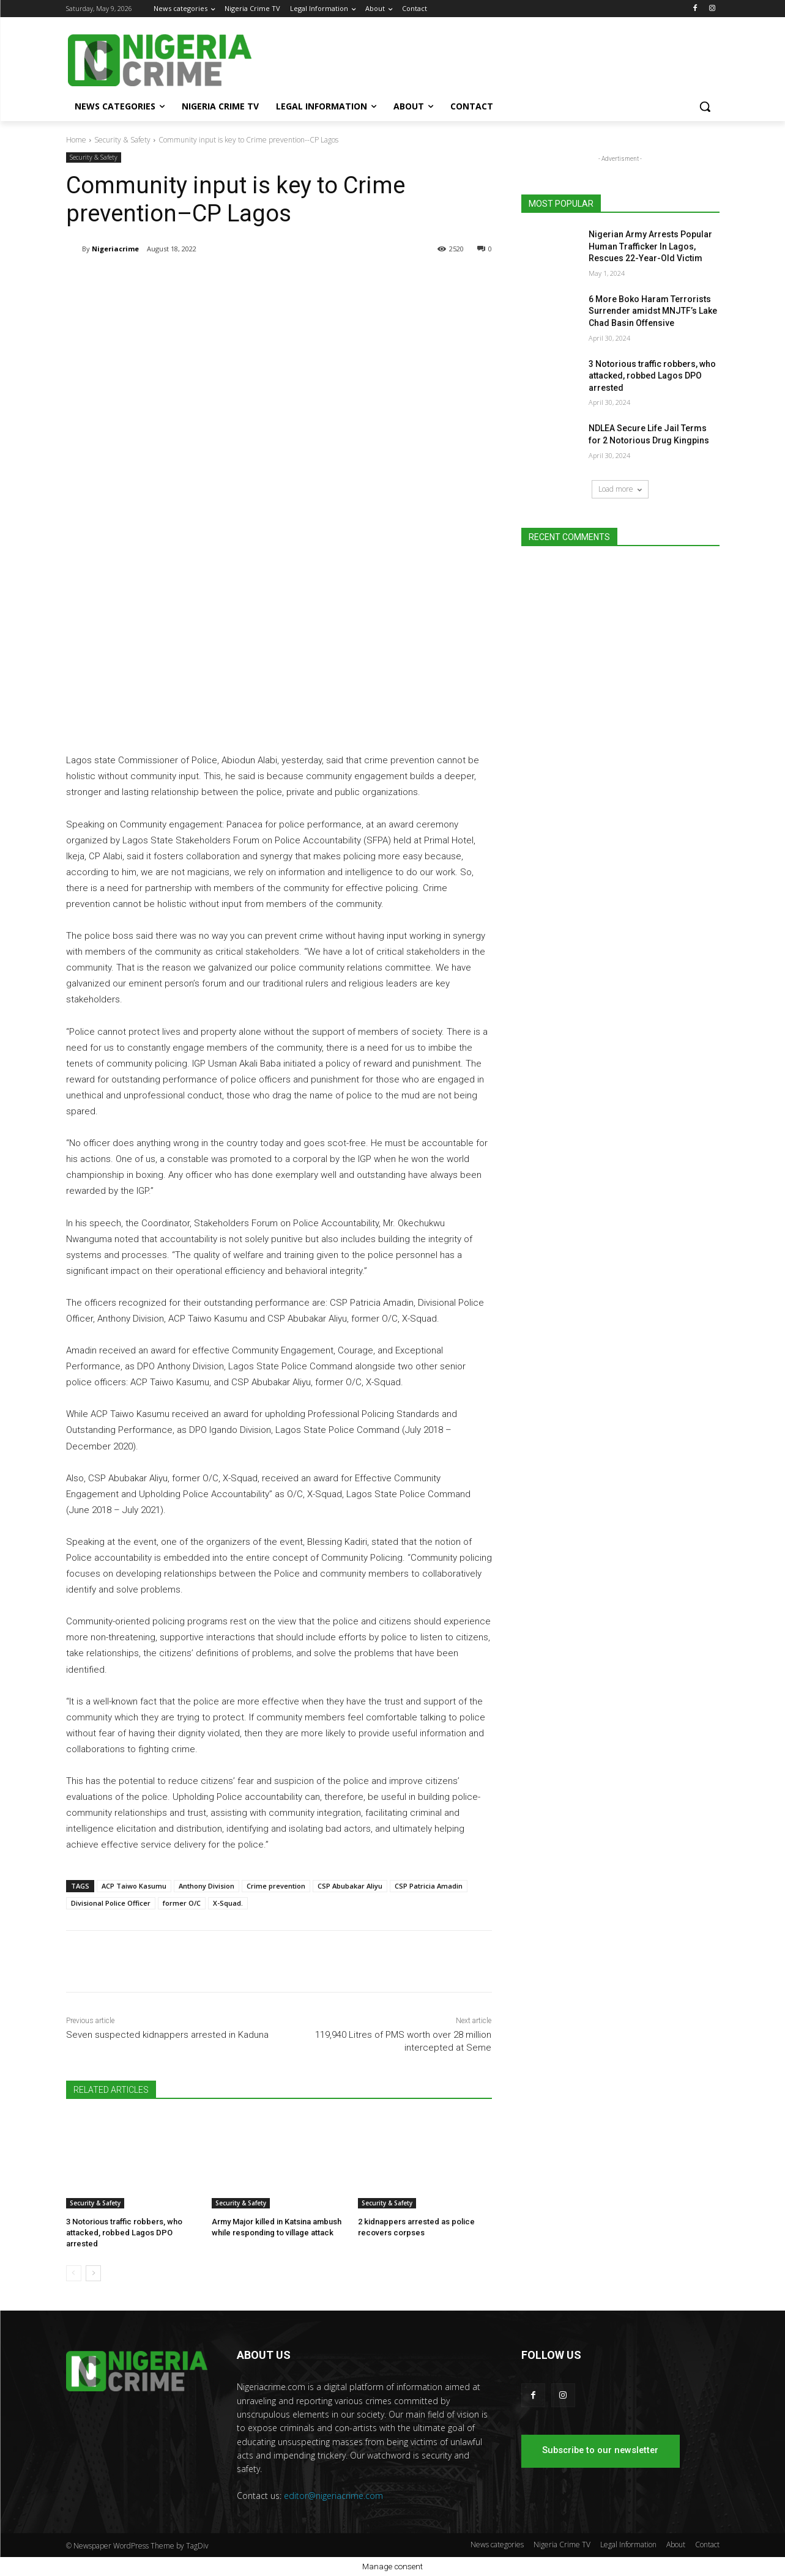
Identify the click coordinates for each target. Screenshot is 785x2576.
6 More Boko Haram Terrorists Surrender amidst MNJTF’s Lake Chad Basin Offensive (653, 311)
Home (76, 140)
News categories (497, 2544)
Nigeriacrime (115, 248)
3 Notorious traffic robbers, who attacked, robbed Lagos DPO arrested (124, 2232)
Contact (707, 2544)
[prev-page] (73, 2273)
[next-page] (93, 2273)
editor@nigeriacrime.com (333, 2495)
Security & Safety (122, 140)
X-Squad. (228, 1903)
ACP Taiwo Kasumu (134, 1885)
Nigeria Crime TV (562, 2544)
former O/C (182, 1903)
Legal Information (628, 2544)
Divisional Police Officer (111, 1903)
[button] (705, 106)
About (675, 2544)
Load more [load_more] (620, 489)
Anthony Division (206, 1885)
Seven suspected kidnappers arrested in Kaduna (167, 2034)
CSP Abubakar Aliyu (350, 1885)
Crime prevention (276, 1885)
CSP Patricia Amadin (429, 1885)
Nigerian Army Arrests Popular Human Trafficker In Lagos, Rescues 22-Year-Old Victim (650, 246)
